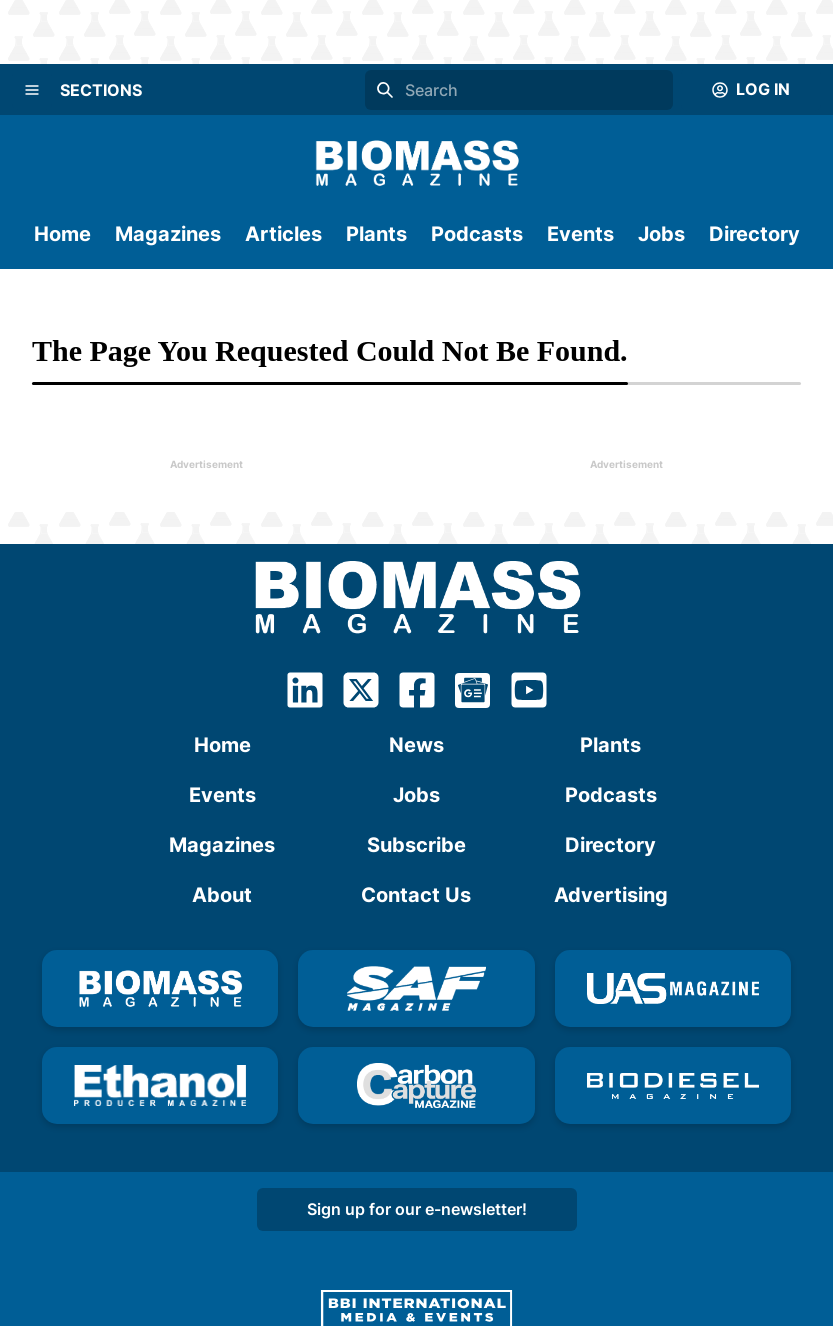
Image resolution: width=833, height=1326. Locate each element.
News (416, 745)
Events (580, 234)
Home (62, 234)
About (222, 895)
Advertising (611, 895)
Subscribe (416, 845)
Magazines (168, 234)
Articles (283, 234)
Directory (754, 234)
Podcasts (477, 234)
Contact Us (416, 895)
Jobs (661, 234)
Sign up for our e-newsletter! (417, 1209)
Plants (376, 234)
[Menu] (32, 90)
